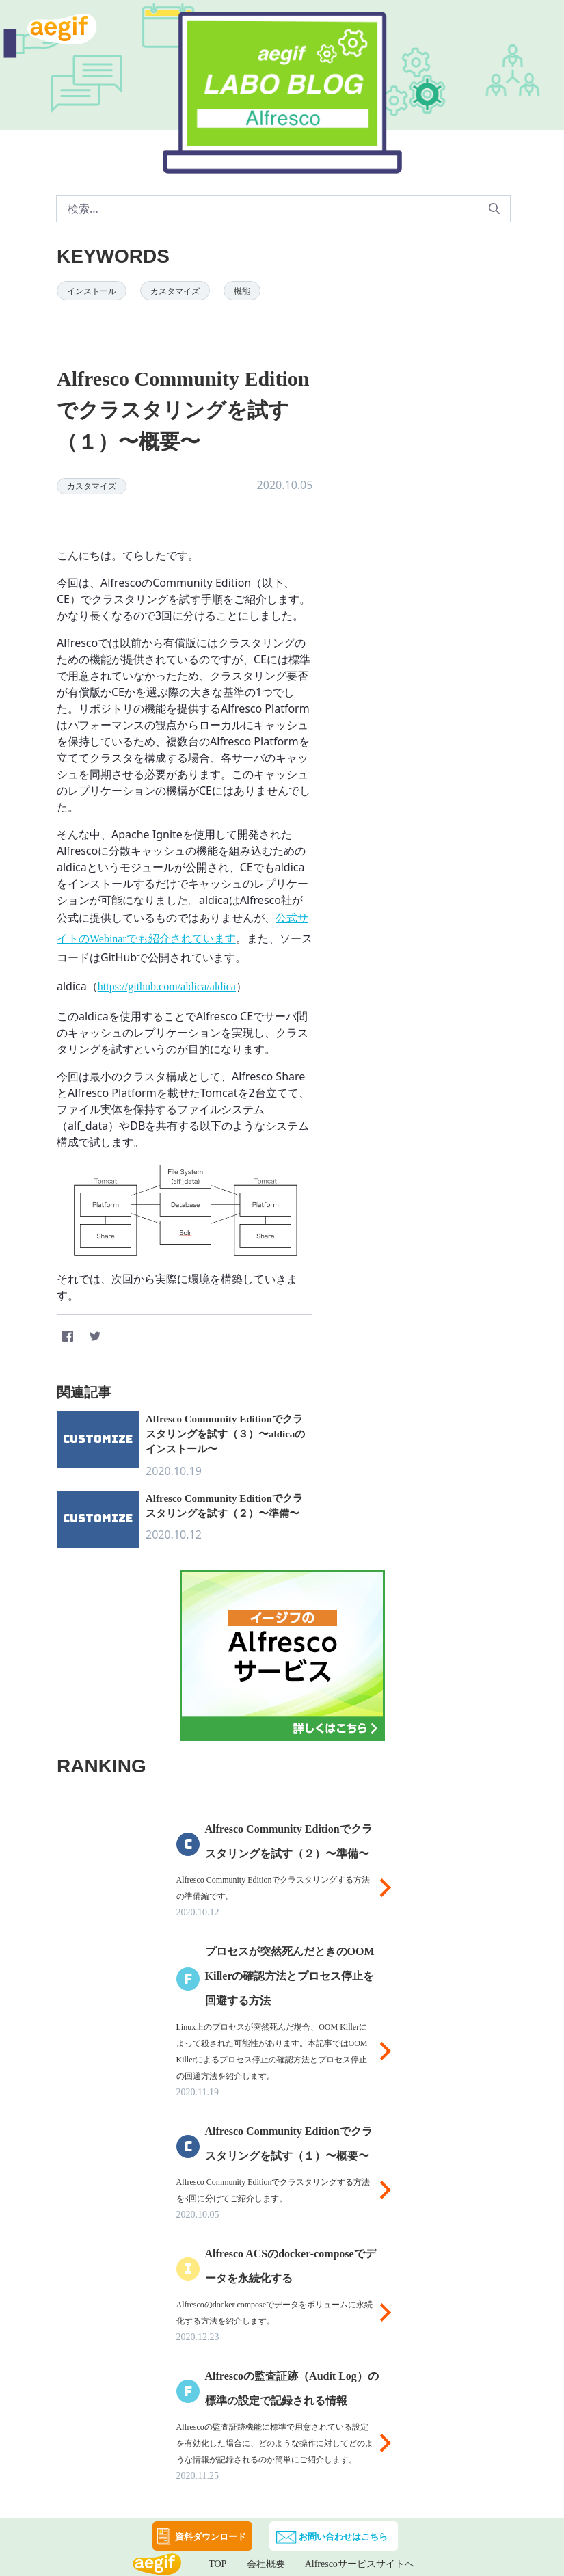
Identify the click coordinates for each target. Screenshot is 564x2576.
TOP (217, 2564)
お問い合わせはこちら (343, 2537)
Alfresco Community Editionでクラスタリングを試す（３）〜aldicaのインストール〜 (225, 1434)
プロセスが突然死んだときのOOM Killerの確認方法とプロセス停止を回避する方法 (290, 1976)
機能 (242, 291)
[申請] (494, 209)
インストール (91, 291)
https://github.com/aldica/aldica (167, 986)
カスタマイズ (175, 291)
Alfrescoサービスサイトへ (359, 2564)
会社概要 (266, 2564)
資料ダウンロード (210, 2537)
